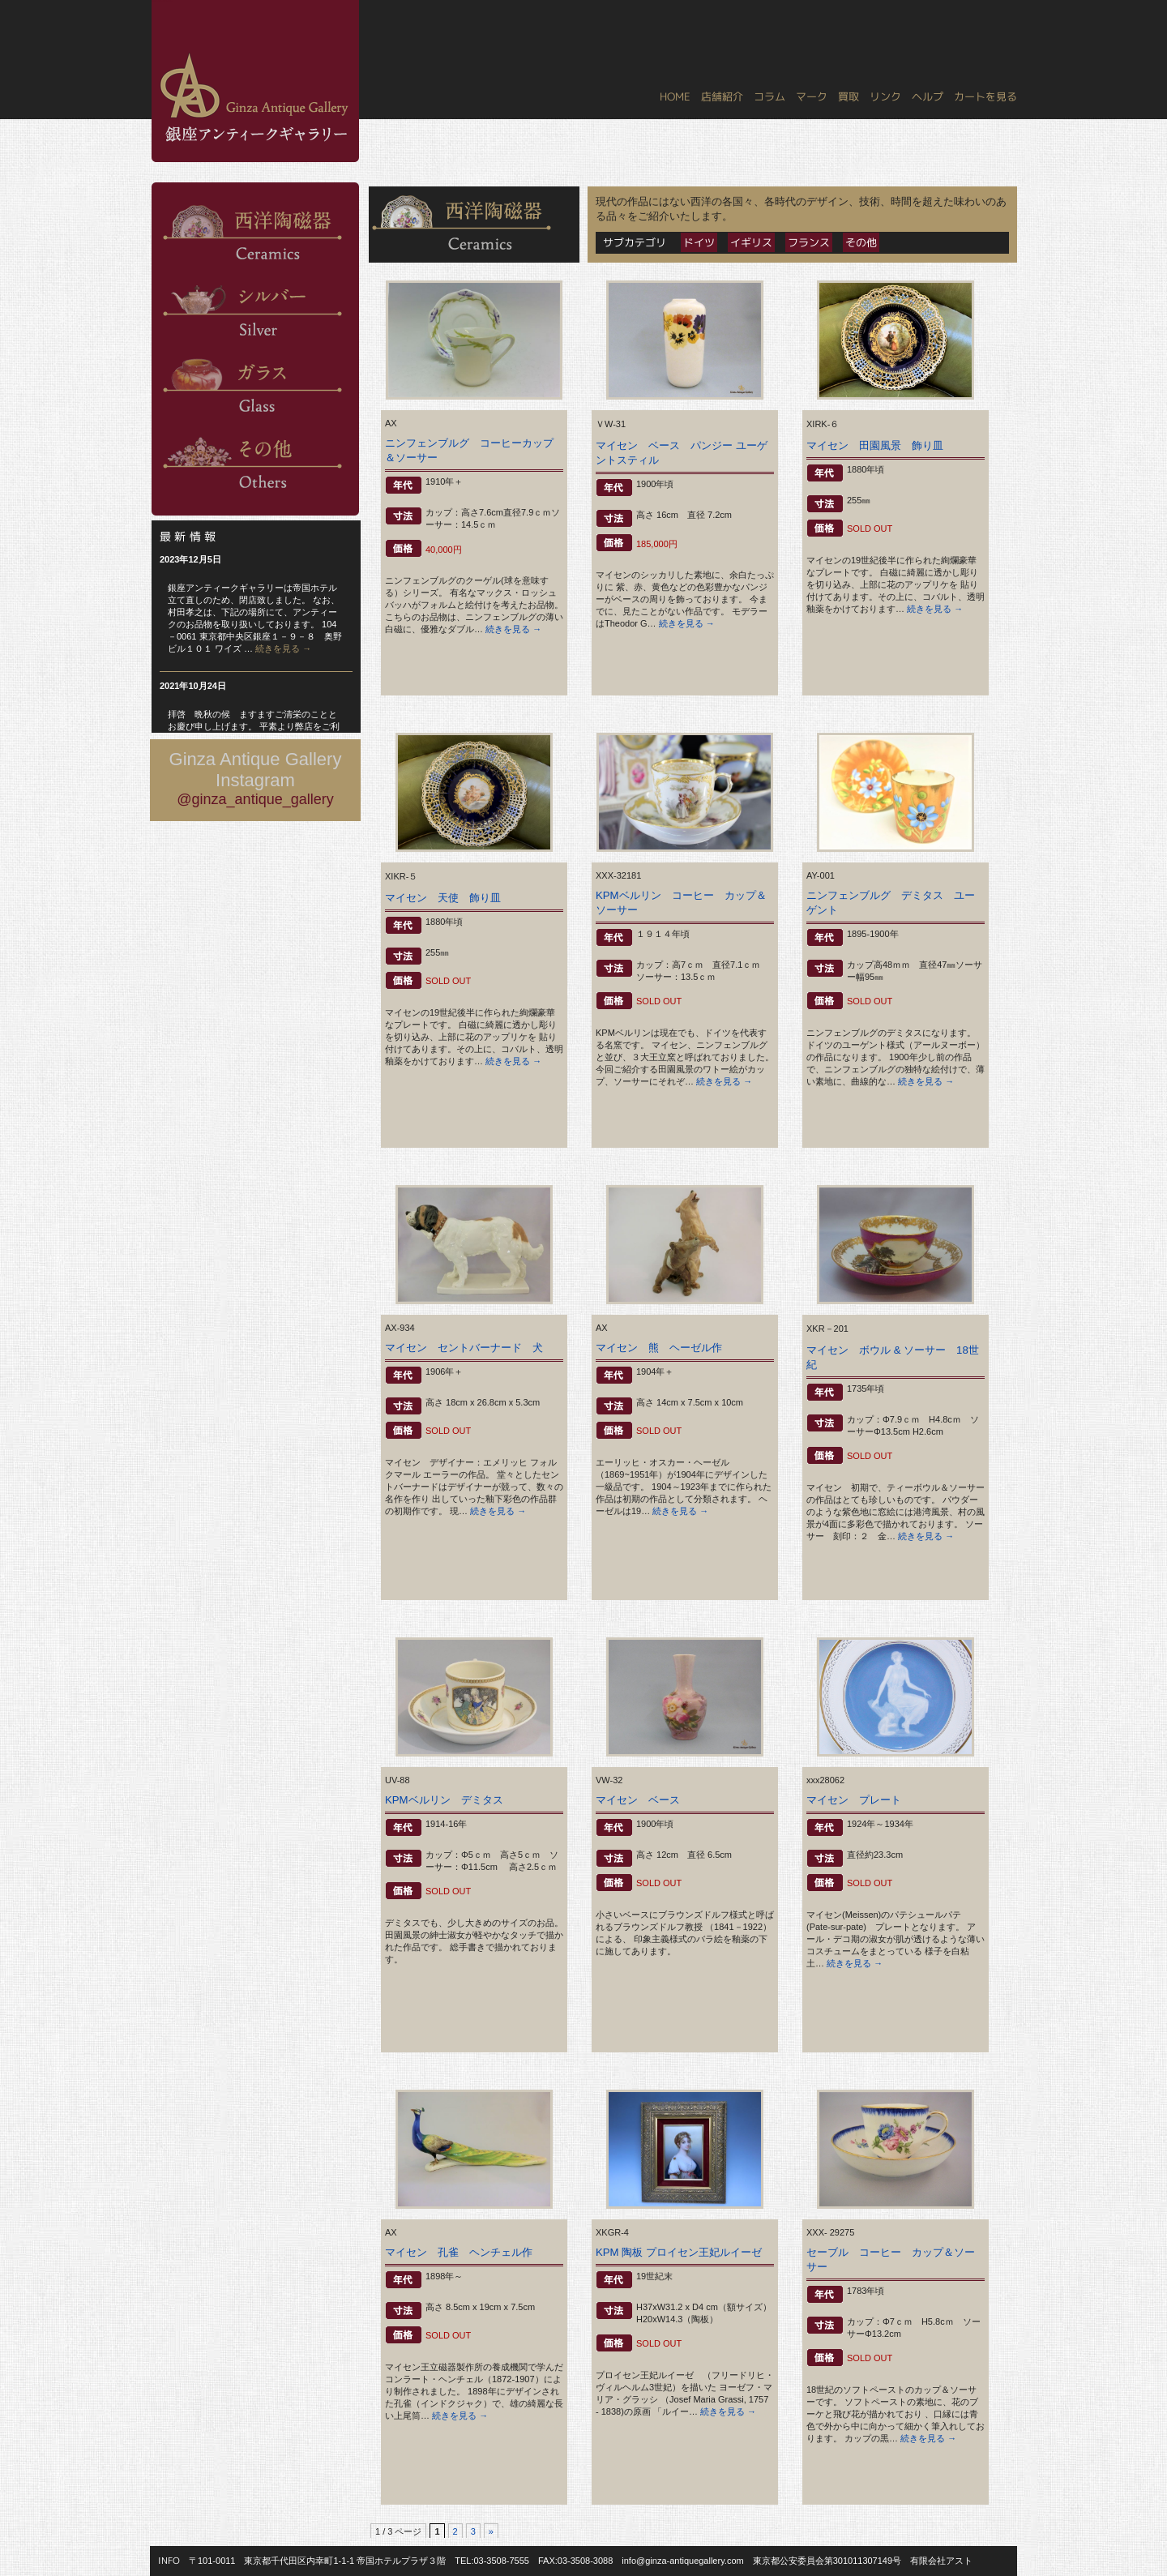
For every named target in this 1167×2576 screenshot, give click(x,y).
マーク (811, 96)
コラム (769, 96)
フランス (809, 242)
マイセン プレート (853, 1800)
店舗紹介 (722, 96)
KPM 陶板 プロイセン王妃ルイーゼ (679, 2252)
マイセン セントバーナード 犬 (464, 1347)
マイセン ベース (643, 1800)
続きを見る (283, 648)
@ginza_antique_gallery (255, 799)
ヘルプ (927, 96)
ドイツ (699, 242)
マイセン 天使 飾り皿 (448, 898)
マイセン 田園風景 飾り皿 (880, 445)
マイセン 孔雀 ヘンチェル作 (458, 2252)
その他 (861, 242)
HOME (675, 96)
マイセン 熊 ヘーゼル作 (659, 1347)
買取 (848, 96)
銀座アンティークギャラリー (162, 1)
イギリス (751, 242)
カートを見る (985, 96)
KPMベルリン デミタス (444, 1800)
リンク (885, 96)
